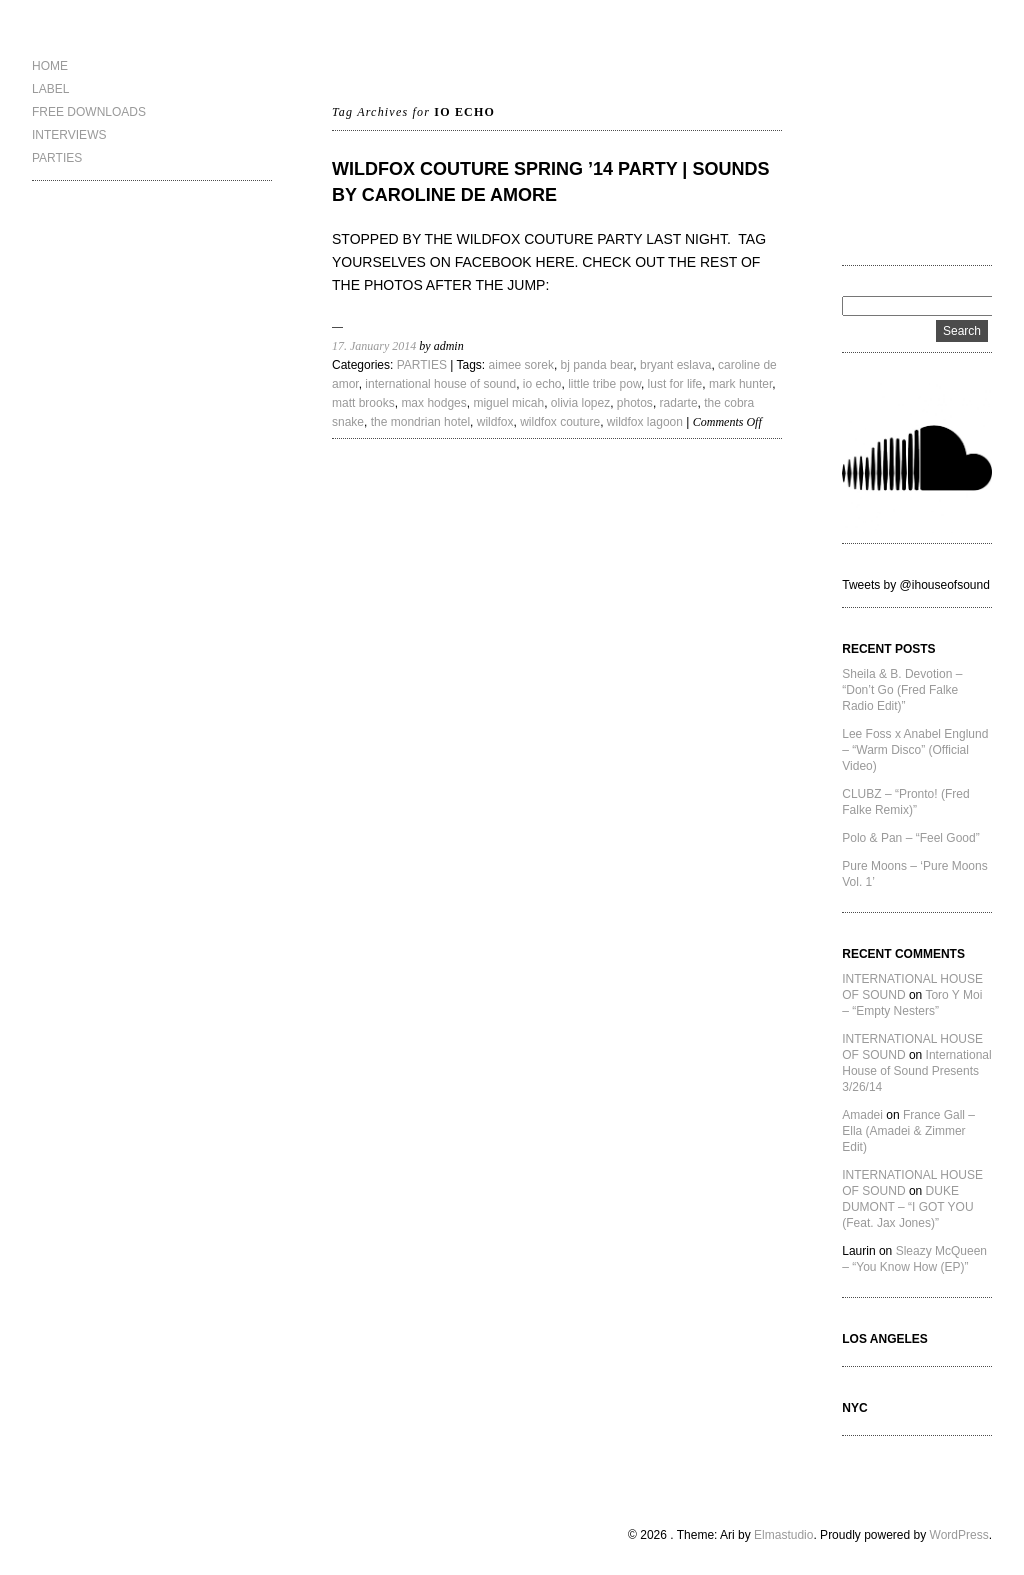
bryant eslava (675, 365)
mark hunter (740, 384)
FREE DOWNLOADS (89, 112)
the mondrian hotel (420, 422)
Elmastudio (783, 1535)
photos (635, 403)
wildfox (495, 422)
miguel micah (508, 403)
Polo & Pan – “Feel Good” (910, 838)
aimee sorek (521, 365)
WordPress (959, 1535)
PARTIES (57, 158)
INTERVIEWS (69, 135)
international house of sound (440, 384)
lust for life (675, 384)
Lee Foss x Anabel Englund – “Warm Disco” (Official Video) (915, 750)
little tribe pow (604, 384)
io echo (542, 384)
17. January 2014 (374, 346)
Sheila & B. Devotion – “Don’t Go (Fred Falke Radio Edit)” (902, 690)
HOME (50, 66)
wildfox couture (560, 422)
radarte (679, 403)
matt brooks (363, 403)
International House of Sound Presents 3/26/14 (916, 1071)
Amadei (862, 1115)
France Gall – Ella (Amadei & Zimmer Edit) (908, 1131)
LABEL (50, 89)
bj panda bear (597, 365)
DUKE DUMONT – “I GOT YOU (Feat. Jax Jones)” (907, 1207)
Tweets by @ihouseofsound (916, 585)
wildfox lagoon (645, 422)
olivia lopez (580, 403)
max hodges (433, 403)
